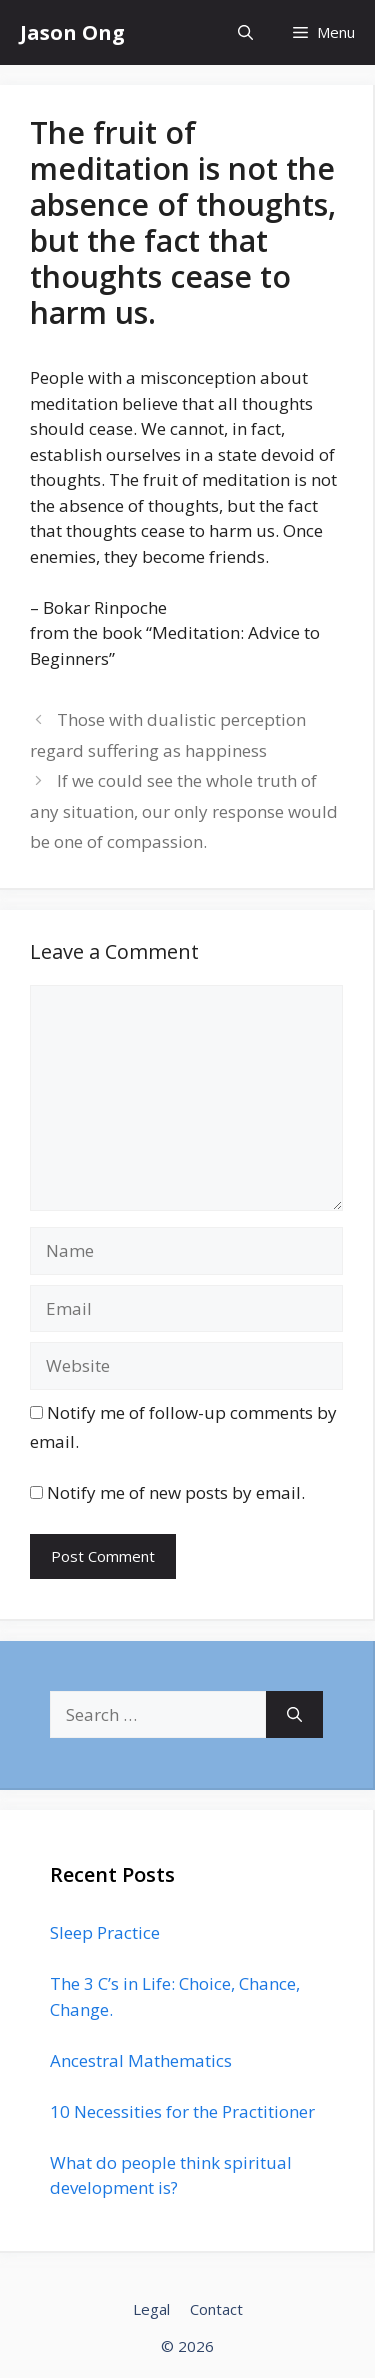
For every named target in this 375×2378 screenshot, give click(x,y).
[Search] (294, 1715)
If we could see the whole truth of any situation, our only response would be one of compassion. (184, 811)
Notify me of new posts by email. (176, 1492)
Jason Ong (72, 32)
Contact (216, 2309)
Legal (151, 2309)
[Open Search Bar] (245, 32)
